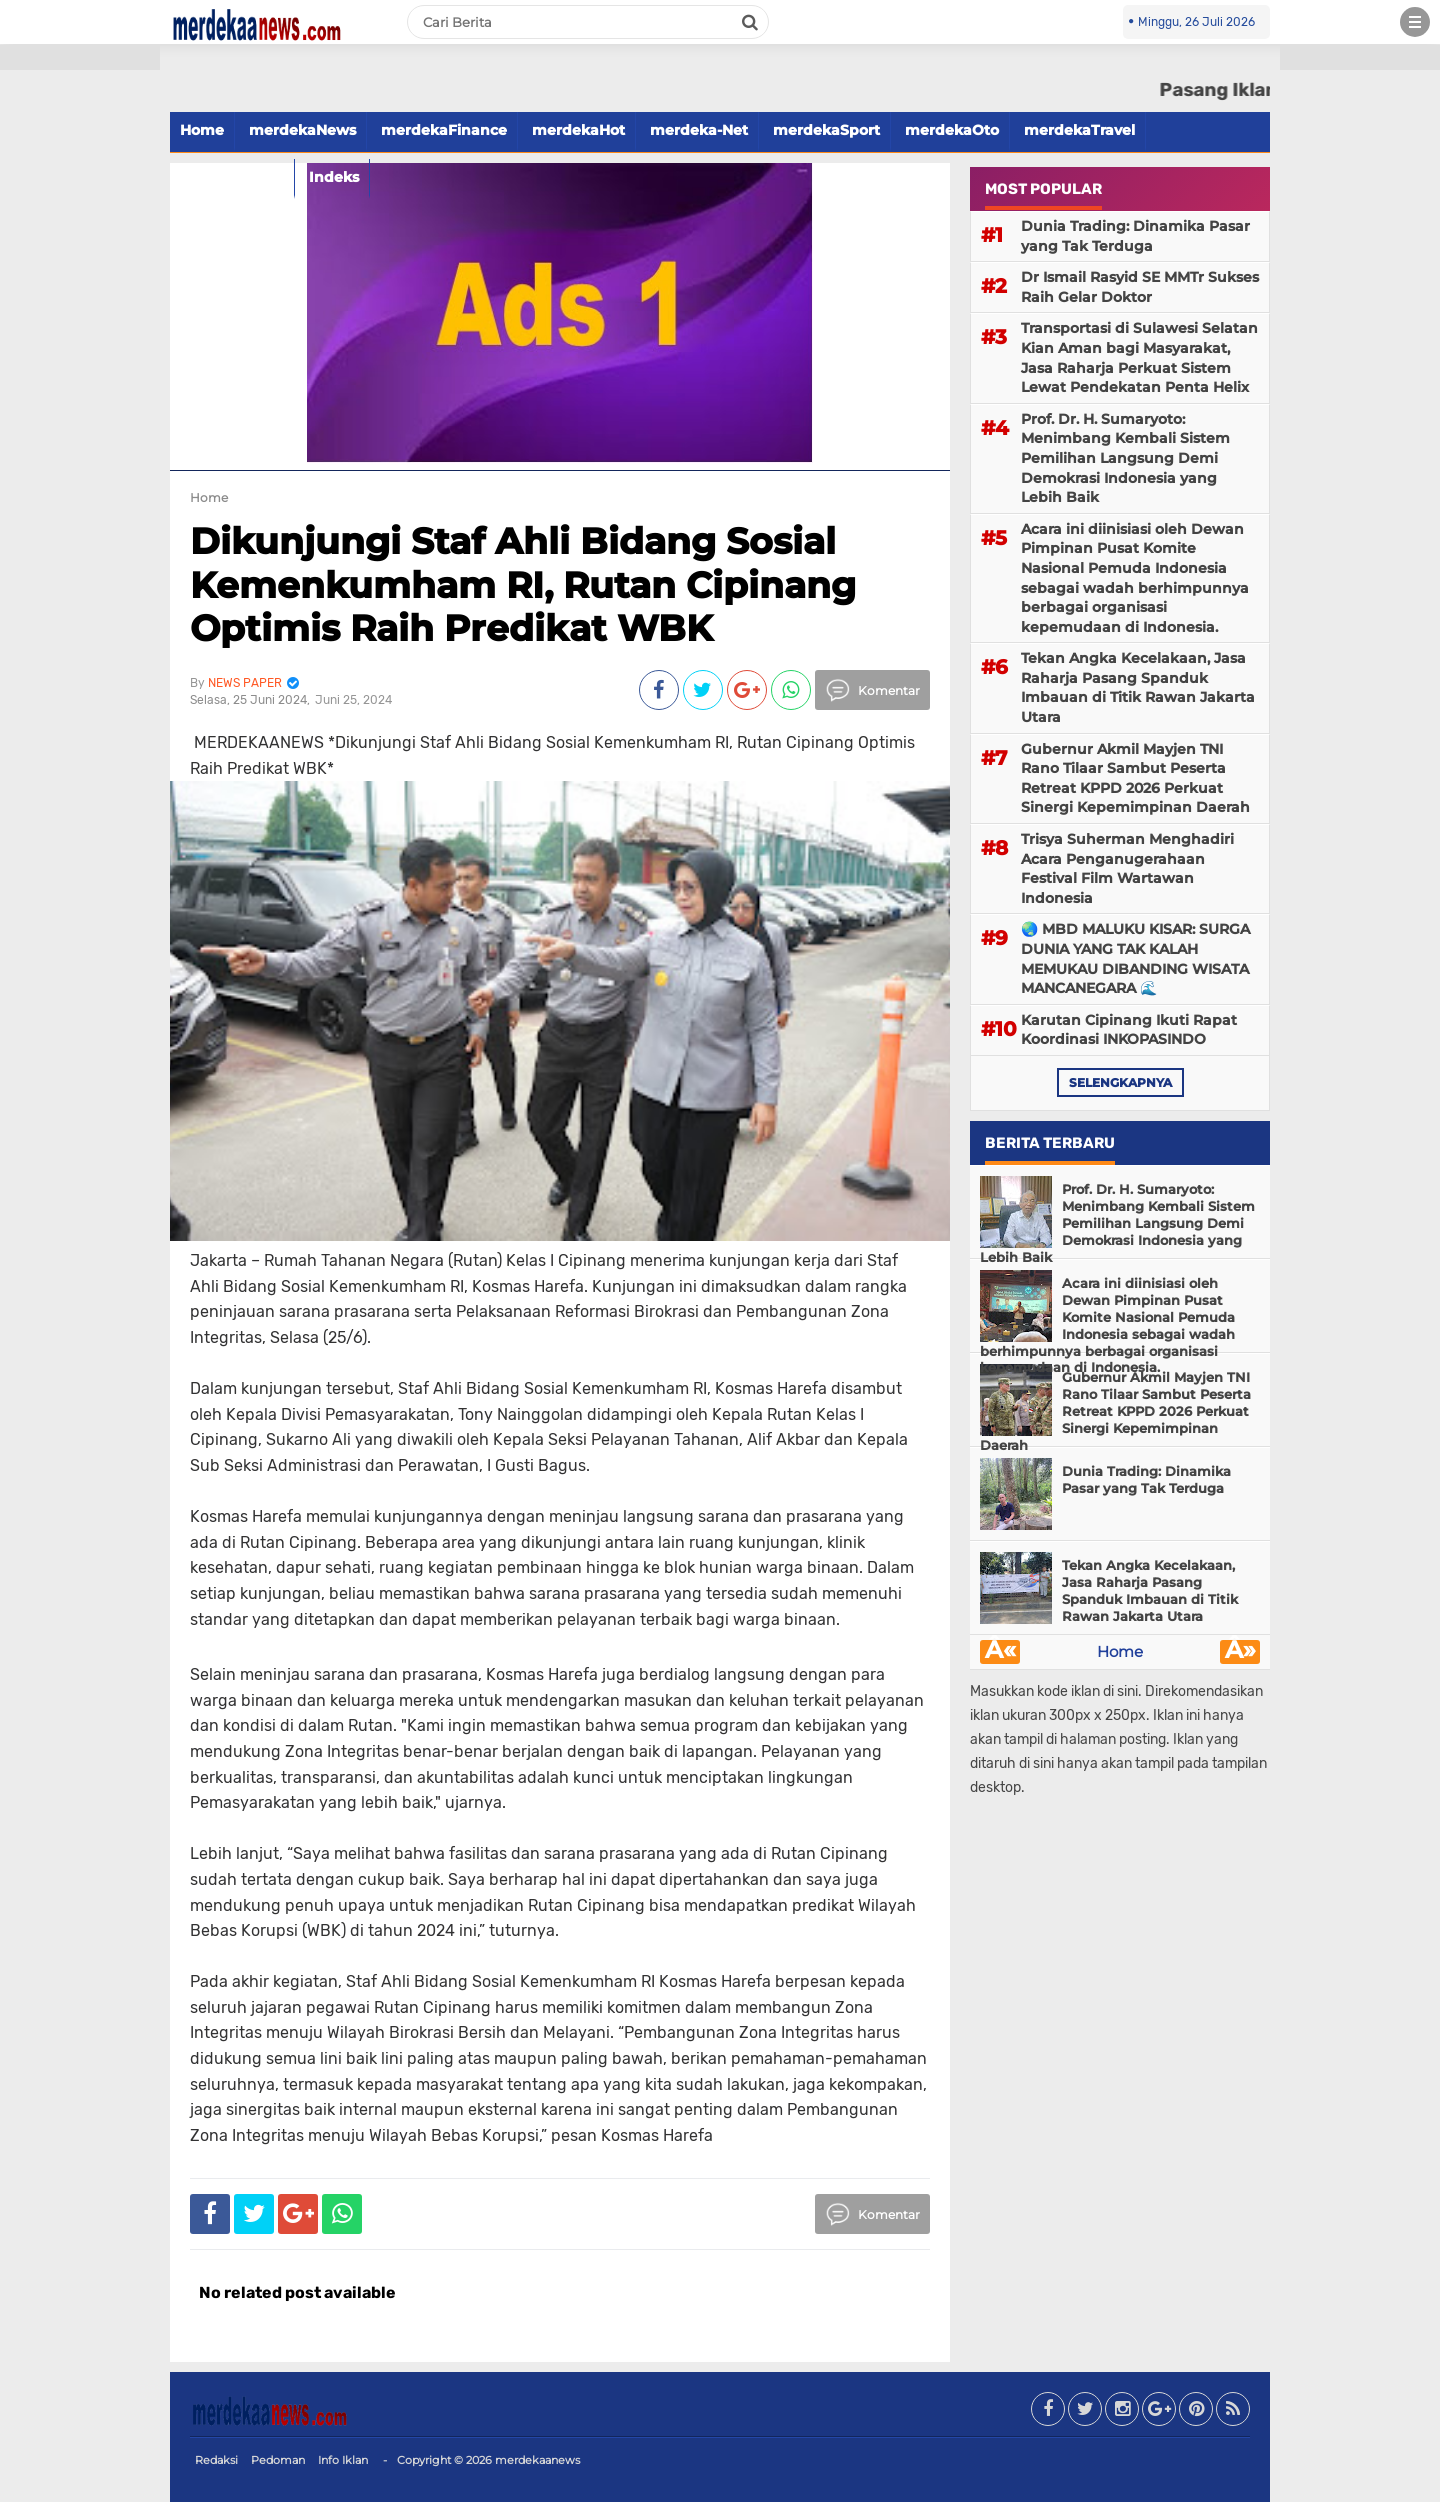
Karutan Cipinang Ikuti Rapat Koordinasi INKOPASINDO (1129, 1030)
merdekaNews (302, 130)
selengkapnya (1120, 1082)
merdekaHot (578, 130)
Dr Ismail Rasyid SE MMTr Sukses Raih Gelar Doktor (1140, 287)
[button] (80, 57)
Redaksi (216, 2460)
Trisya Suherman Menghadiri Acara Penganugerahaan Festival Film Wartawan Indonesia (1127, 868)
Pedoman (278, 2460)
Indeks (334, 177)
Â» (1240, 1652)
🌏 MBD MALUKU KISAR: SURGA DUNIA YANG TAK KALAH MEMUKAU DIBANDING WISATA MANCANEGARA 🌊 (1135, 958)
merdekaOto (952, 130)
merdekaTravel (1079, 130)
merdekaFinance (444, 130)
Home (202, 130)
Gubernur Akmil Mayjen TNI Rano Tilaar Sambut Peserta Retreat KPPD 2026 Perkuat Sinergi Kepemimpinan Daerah (1135, 778)
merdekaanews (537, 2460)
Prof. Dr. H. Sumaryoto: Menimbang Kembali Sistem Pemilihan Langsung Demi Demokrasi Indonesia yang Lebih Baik (1125, 458)
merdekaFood (232, 177)
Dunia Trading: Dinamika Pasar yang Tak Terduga (1135, 236)
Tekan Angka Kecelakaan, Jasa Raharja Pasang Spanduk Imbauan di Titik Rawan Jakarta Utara (1138, 687)
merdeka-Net (699, 130)
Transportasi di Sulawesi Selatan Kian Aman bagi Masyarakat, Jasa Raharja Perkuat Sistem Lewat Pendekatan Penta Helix (1139, 357)
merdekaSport (826, 130)
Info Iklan (343, 2460)
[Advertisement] (80, 360)
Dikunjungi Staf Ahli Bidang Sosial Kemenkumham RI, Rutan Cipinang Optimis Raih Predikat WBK (523, 584)
